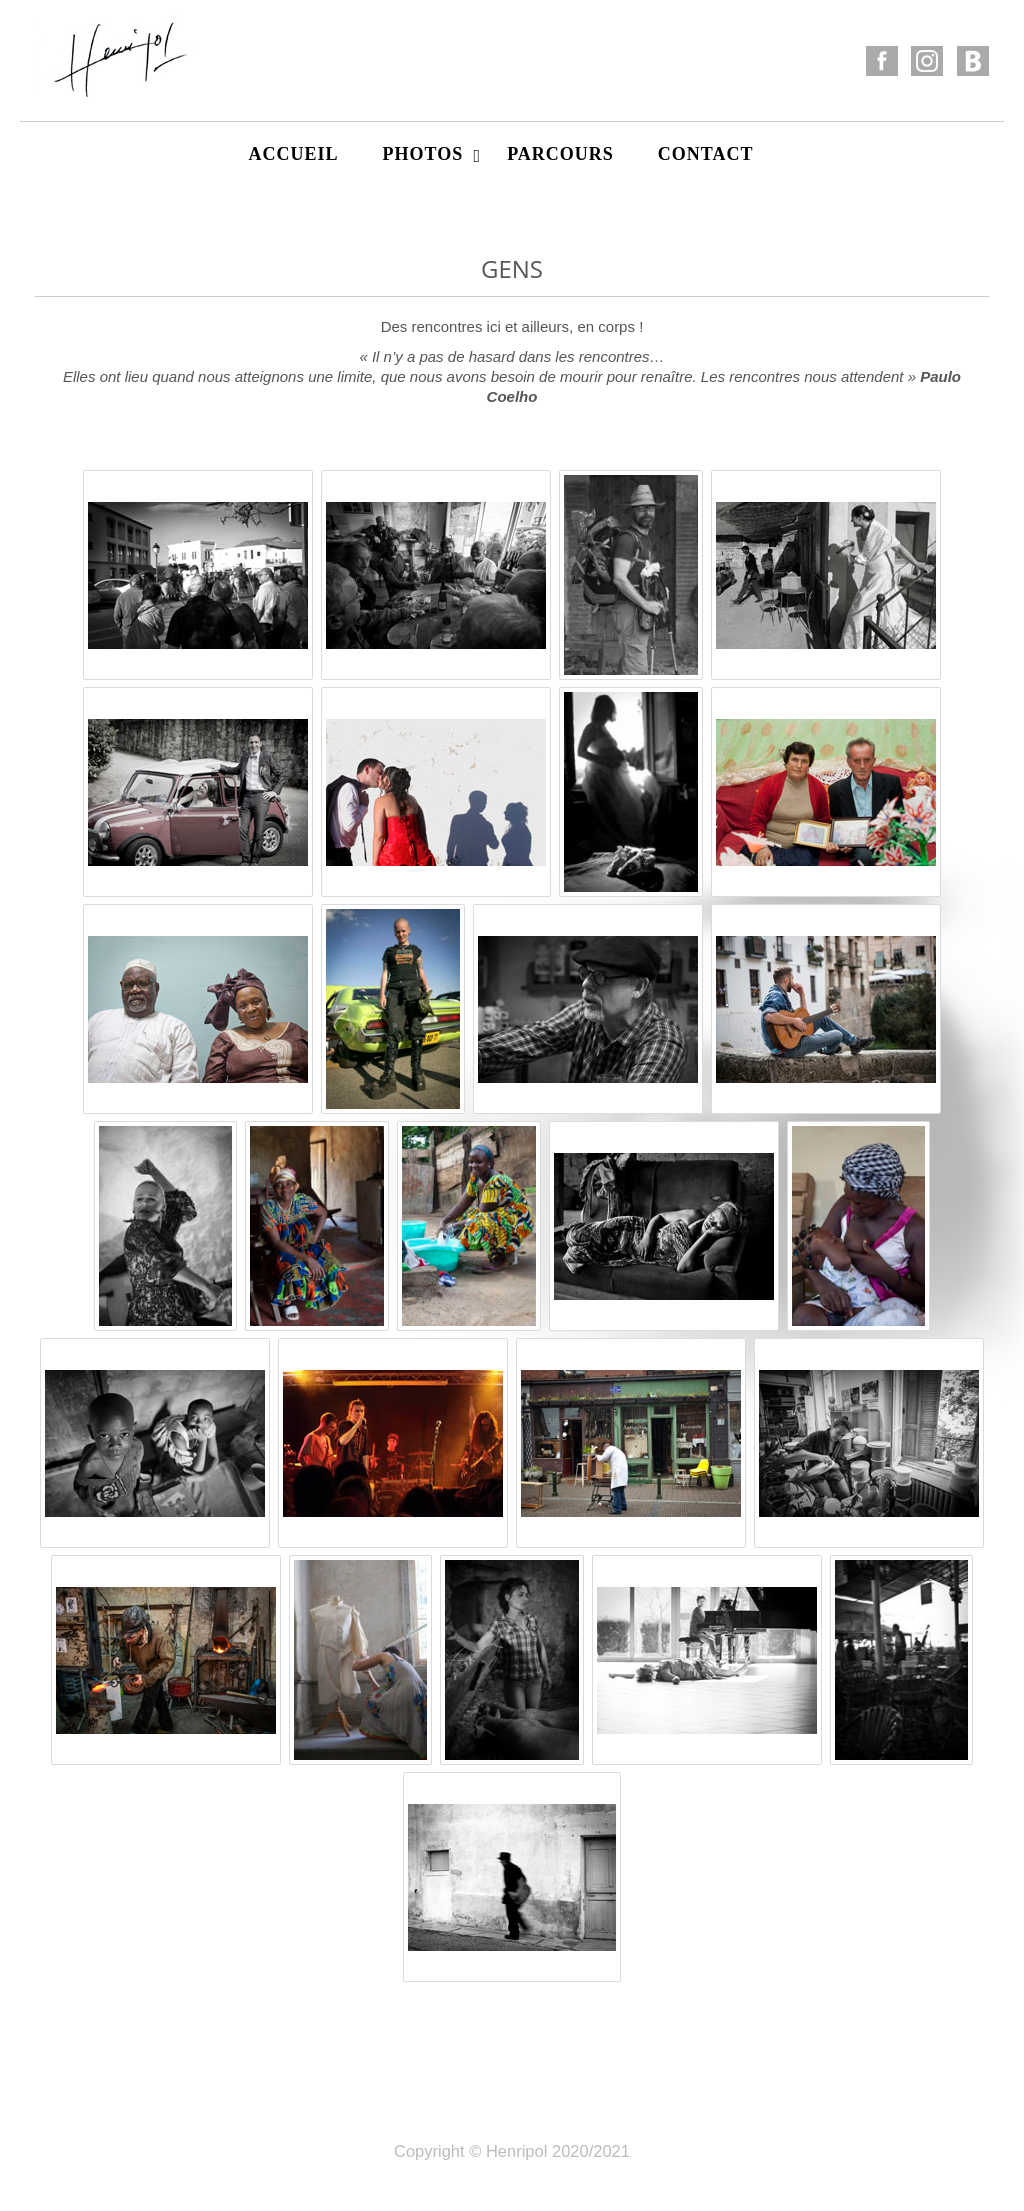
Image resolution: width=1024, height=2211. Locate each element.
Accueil (293, 154)
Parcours (560, 154)
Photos (431, 154)
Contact (706, 154)
